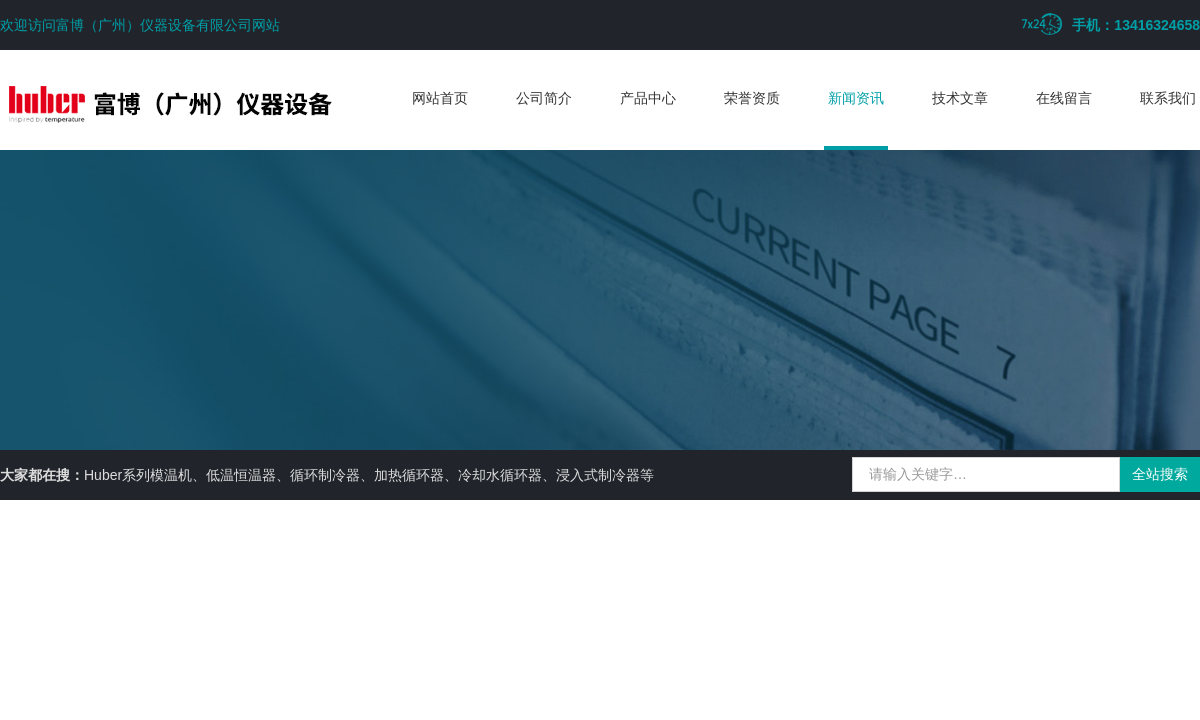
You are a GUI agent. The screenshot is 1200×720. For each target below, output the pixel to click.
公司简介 (544, 98)
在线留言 (1064, 98)
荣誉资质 (752, 98)
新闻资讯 (856, 98)
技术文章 (960, 98)
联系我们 (1168, 98)
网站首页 (440, 98)
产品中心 (648, 98)
